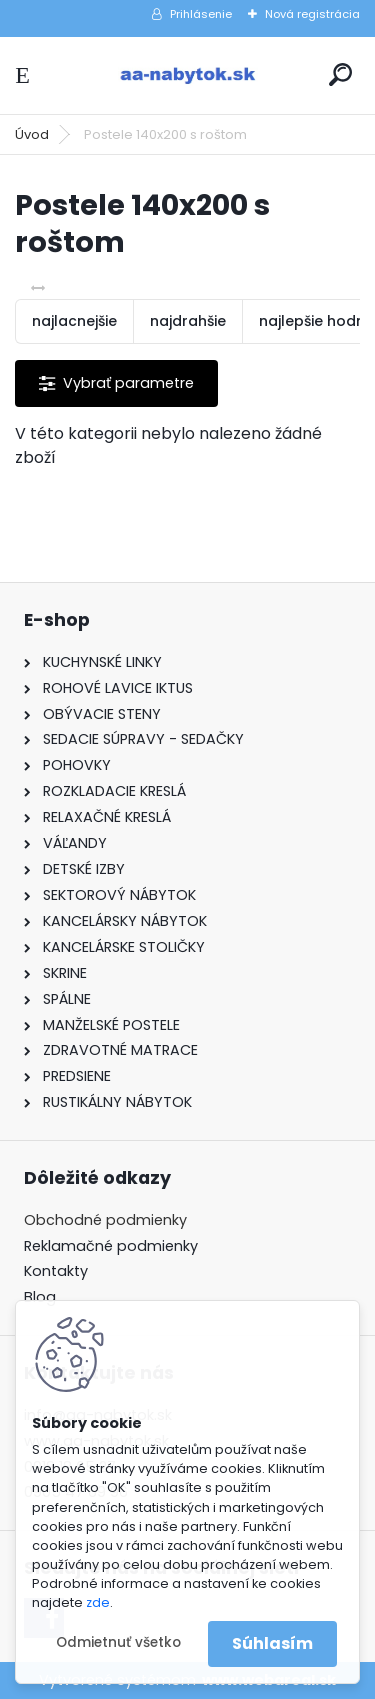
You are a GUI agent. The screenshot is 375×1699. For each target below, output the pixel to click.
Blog (40, 1297)
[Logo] (188, 75)
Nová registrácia (312, 14)
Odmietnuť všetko (118, 1642)
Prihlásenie (201, 14)
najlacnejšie (74, 321)
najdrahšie (188, 321)
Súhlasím (272, 1643)
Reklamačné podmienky (111, 1246)
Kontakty (56, 1271)
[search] (340, 74)
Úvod (32, 134)
